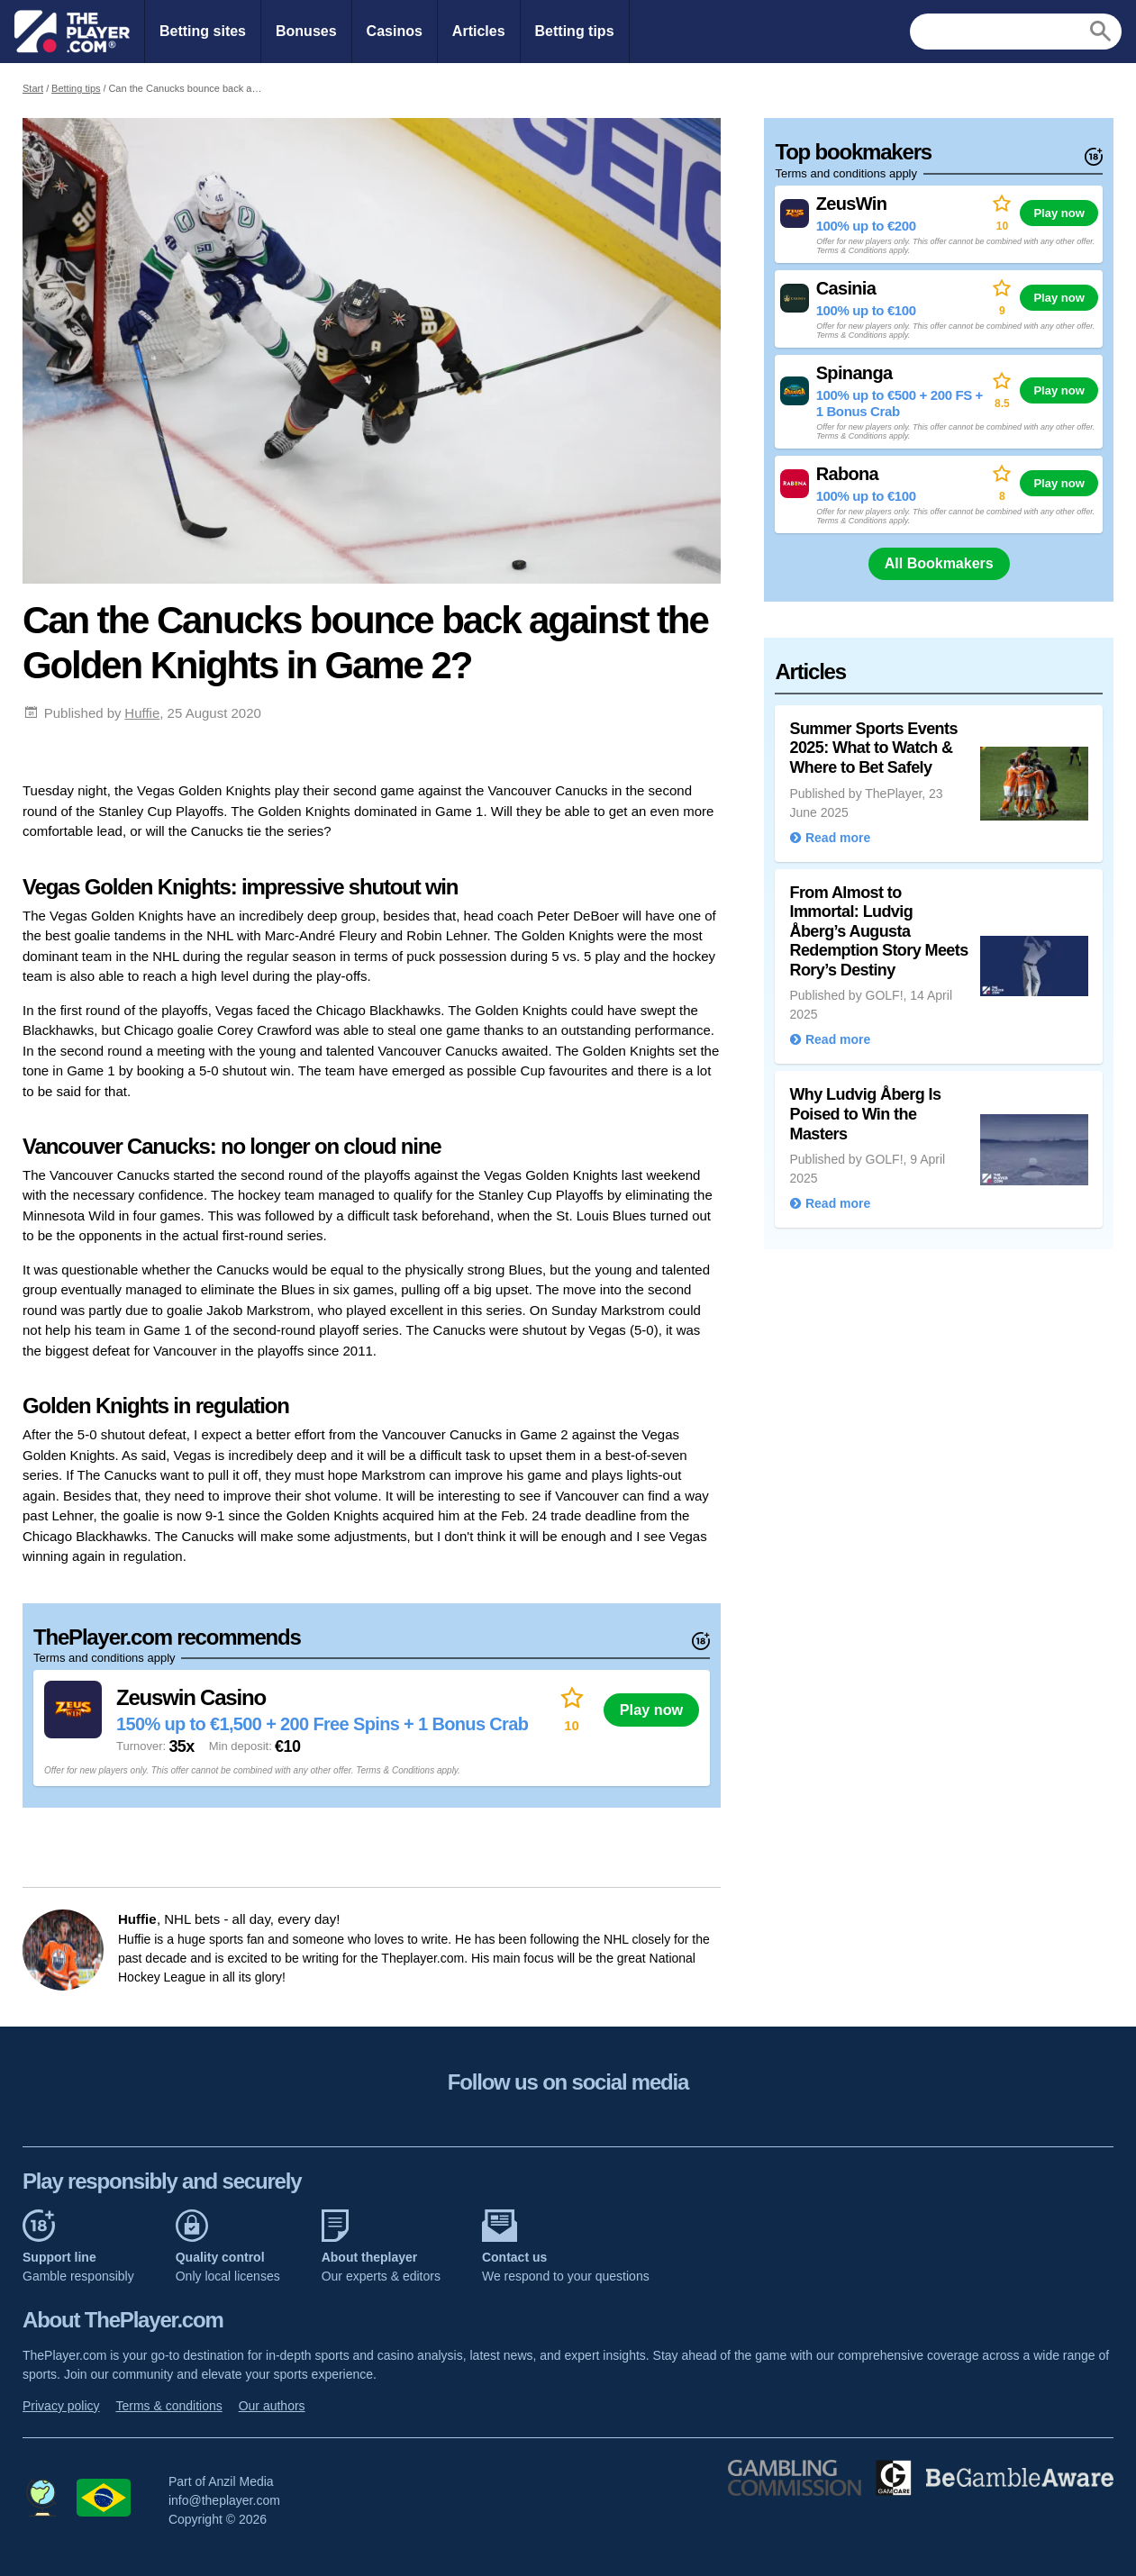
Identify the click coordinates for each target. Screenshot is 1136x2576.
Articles (478, 31)
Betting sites (202, 31)
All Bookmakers (939, 563)
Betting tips (574, 31)
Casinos (395, 31)
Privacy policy (61, 2406)
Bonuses (306, 31)
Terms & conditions (168, 2406)
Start (33, 88)
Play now (651, 1709)
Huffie (141, 713)
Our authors (272, 2406)
